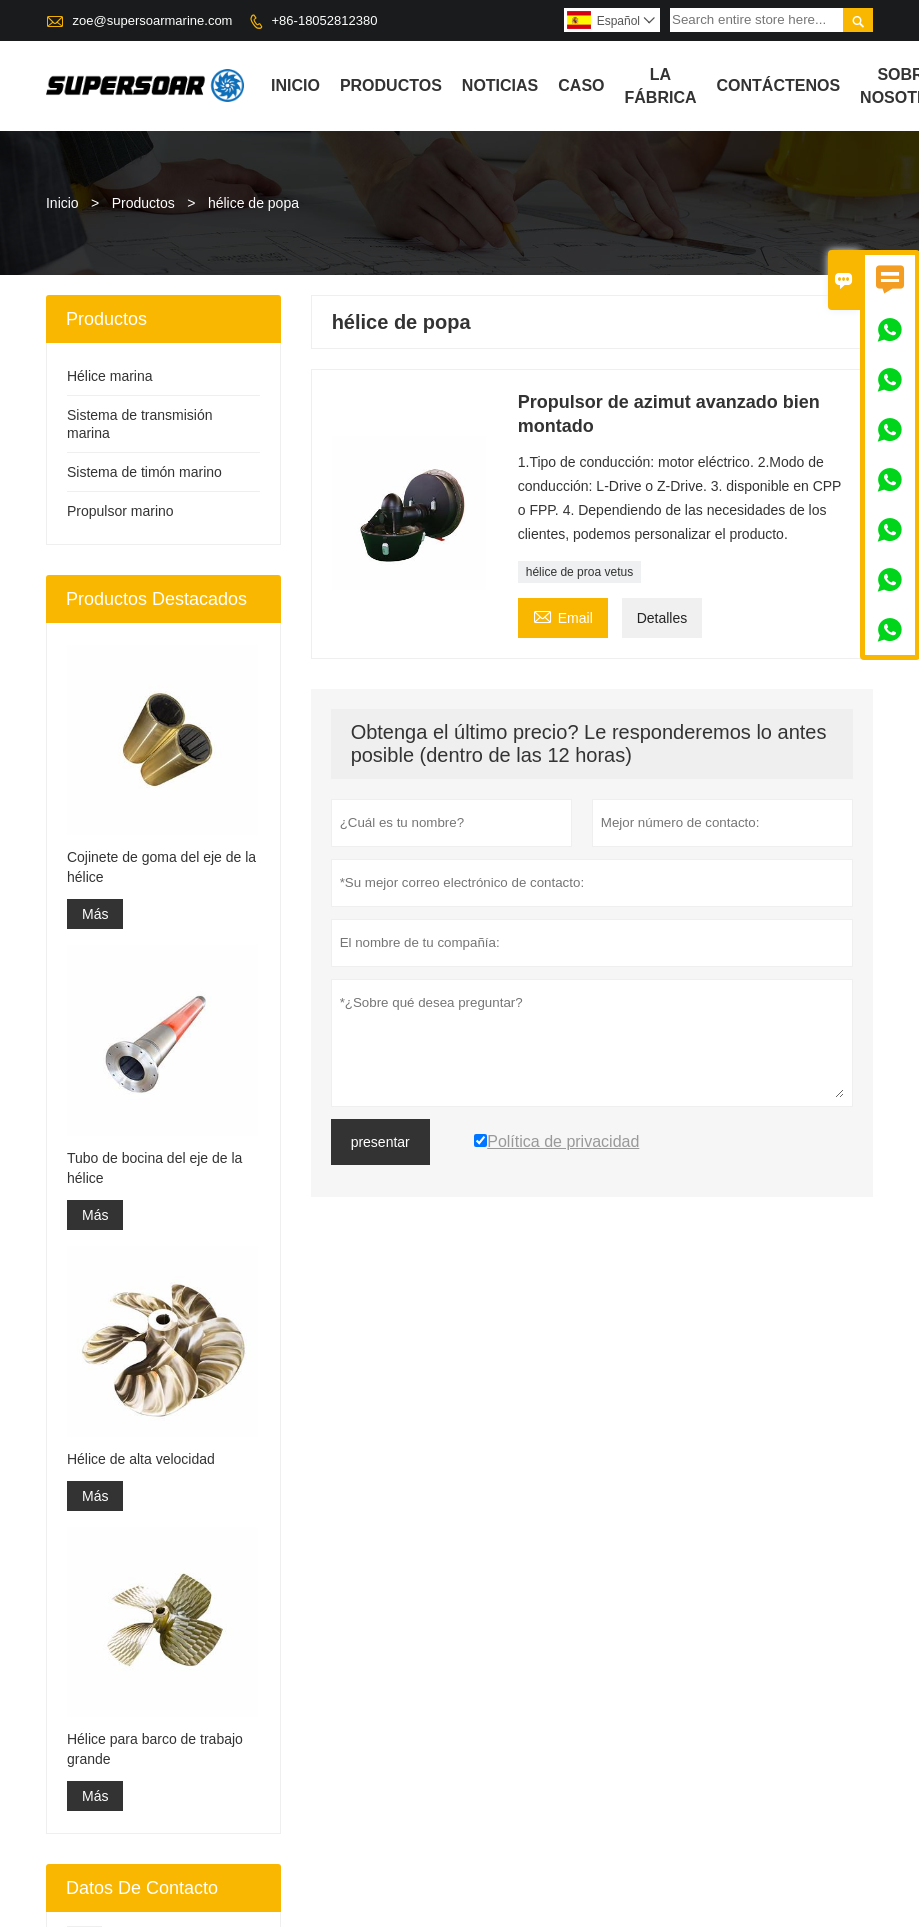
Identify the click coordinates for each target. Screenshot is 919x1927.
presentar (380, 1142)
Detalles (662, 618)
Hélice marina (110, 376)
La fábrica (661, 86)
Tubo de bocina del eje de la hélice (154, 1168)
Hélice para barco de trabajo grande (155, 1749)
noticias (500, 85)
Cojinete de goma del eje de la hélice (161, 867)
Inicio (295, 85)
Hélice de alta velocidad (141, 1459)
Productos (391, 85)
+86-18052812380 (325, 20)
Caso (581, 85)
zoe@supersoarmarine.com (153, 20)
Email (563, 615)
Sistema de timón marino (144, 472)
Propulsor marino (120, 511)
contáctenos (779, 85)
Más (95, 914)
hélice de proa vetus (579, 572)
